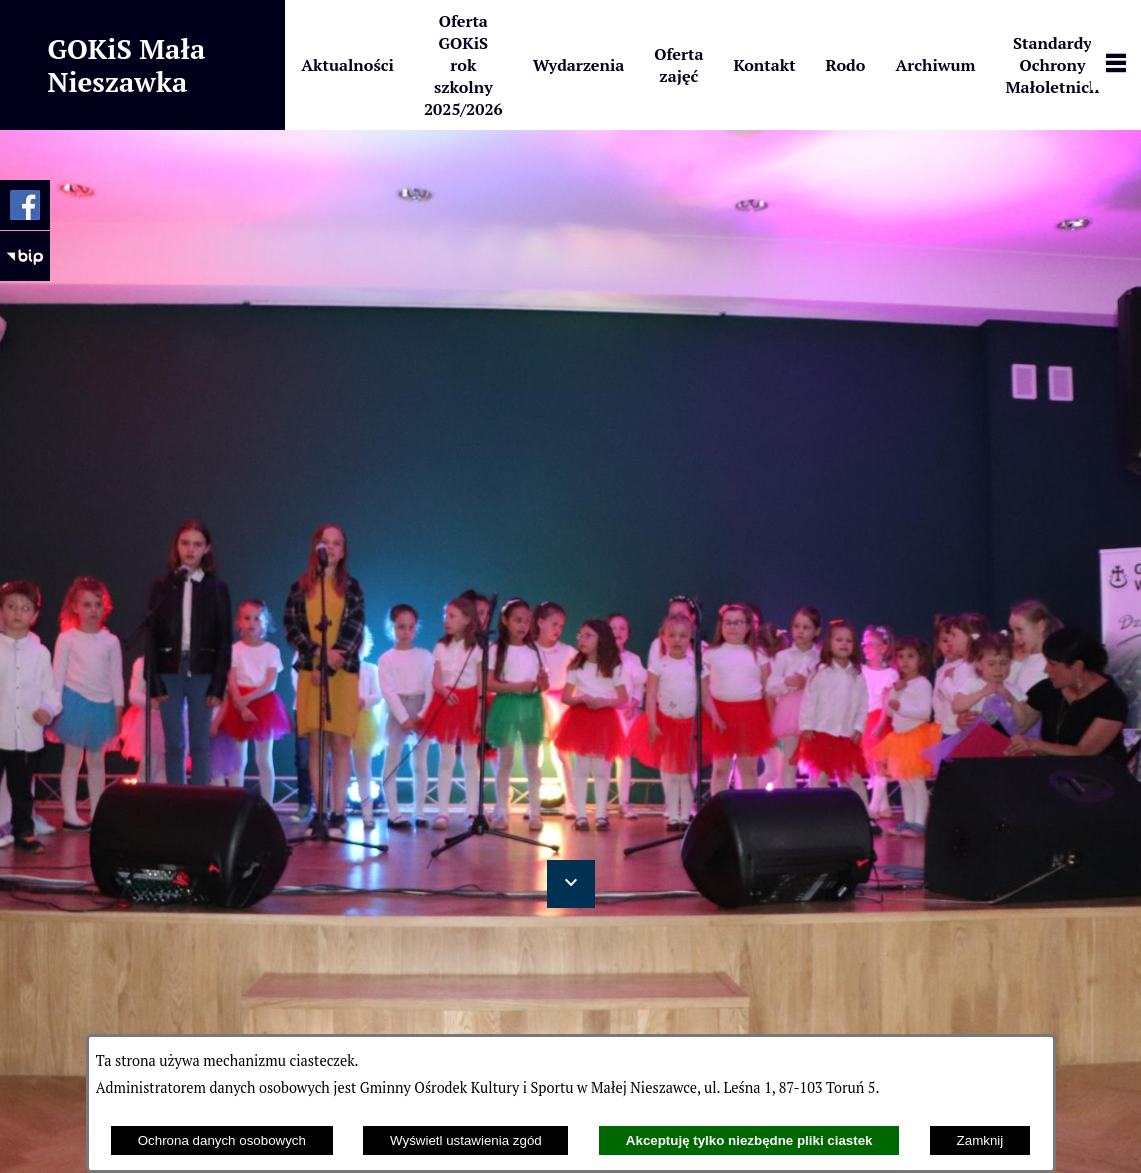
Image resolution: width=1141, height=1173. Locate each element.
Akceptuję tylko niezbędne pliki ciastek (749, 1140)
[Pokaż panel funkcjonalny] (1116, 65)
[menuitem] (347, 65)
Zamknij (980, 1140)
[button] (571, 884)
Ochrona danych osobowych (222, 1140)
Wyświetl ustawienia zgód (466, 1140)
